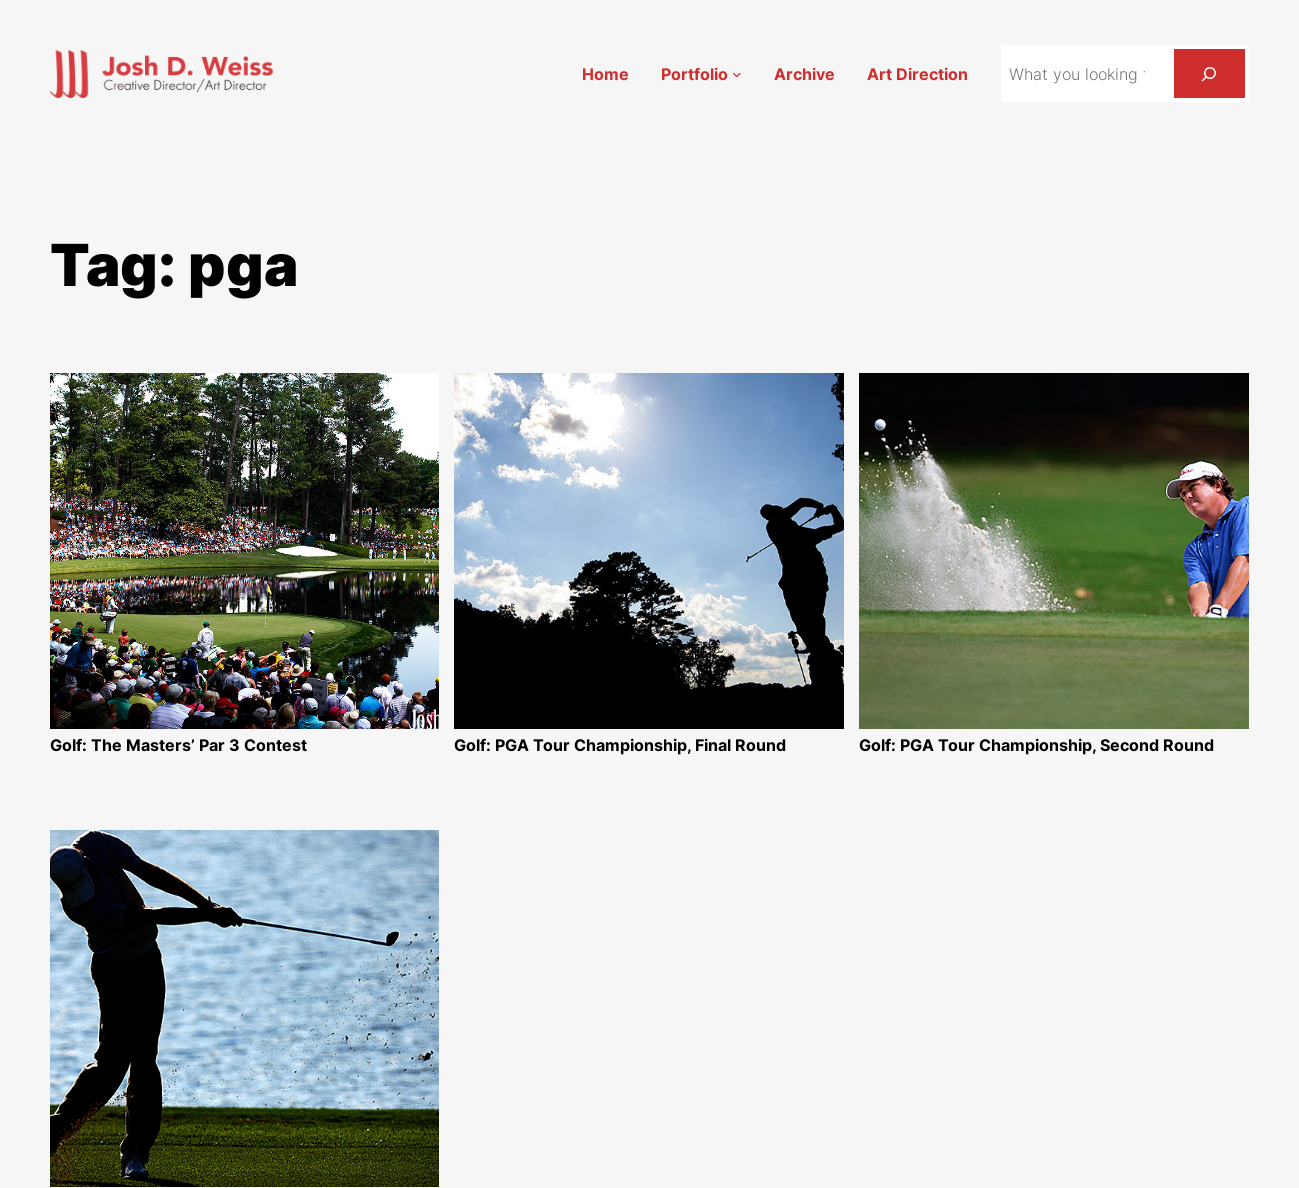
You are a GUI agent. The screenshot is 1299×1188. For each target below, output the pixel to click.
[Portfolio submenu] (737, 74)
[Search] (1209, 73)
